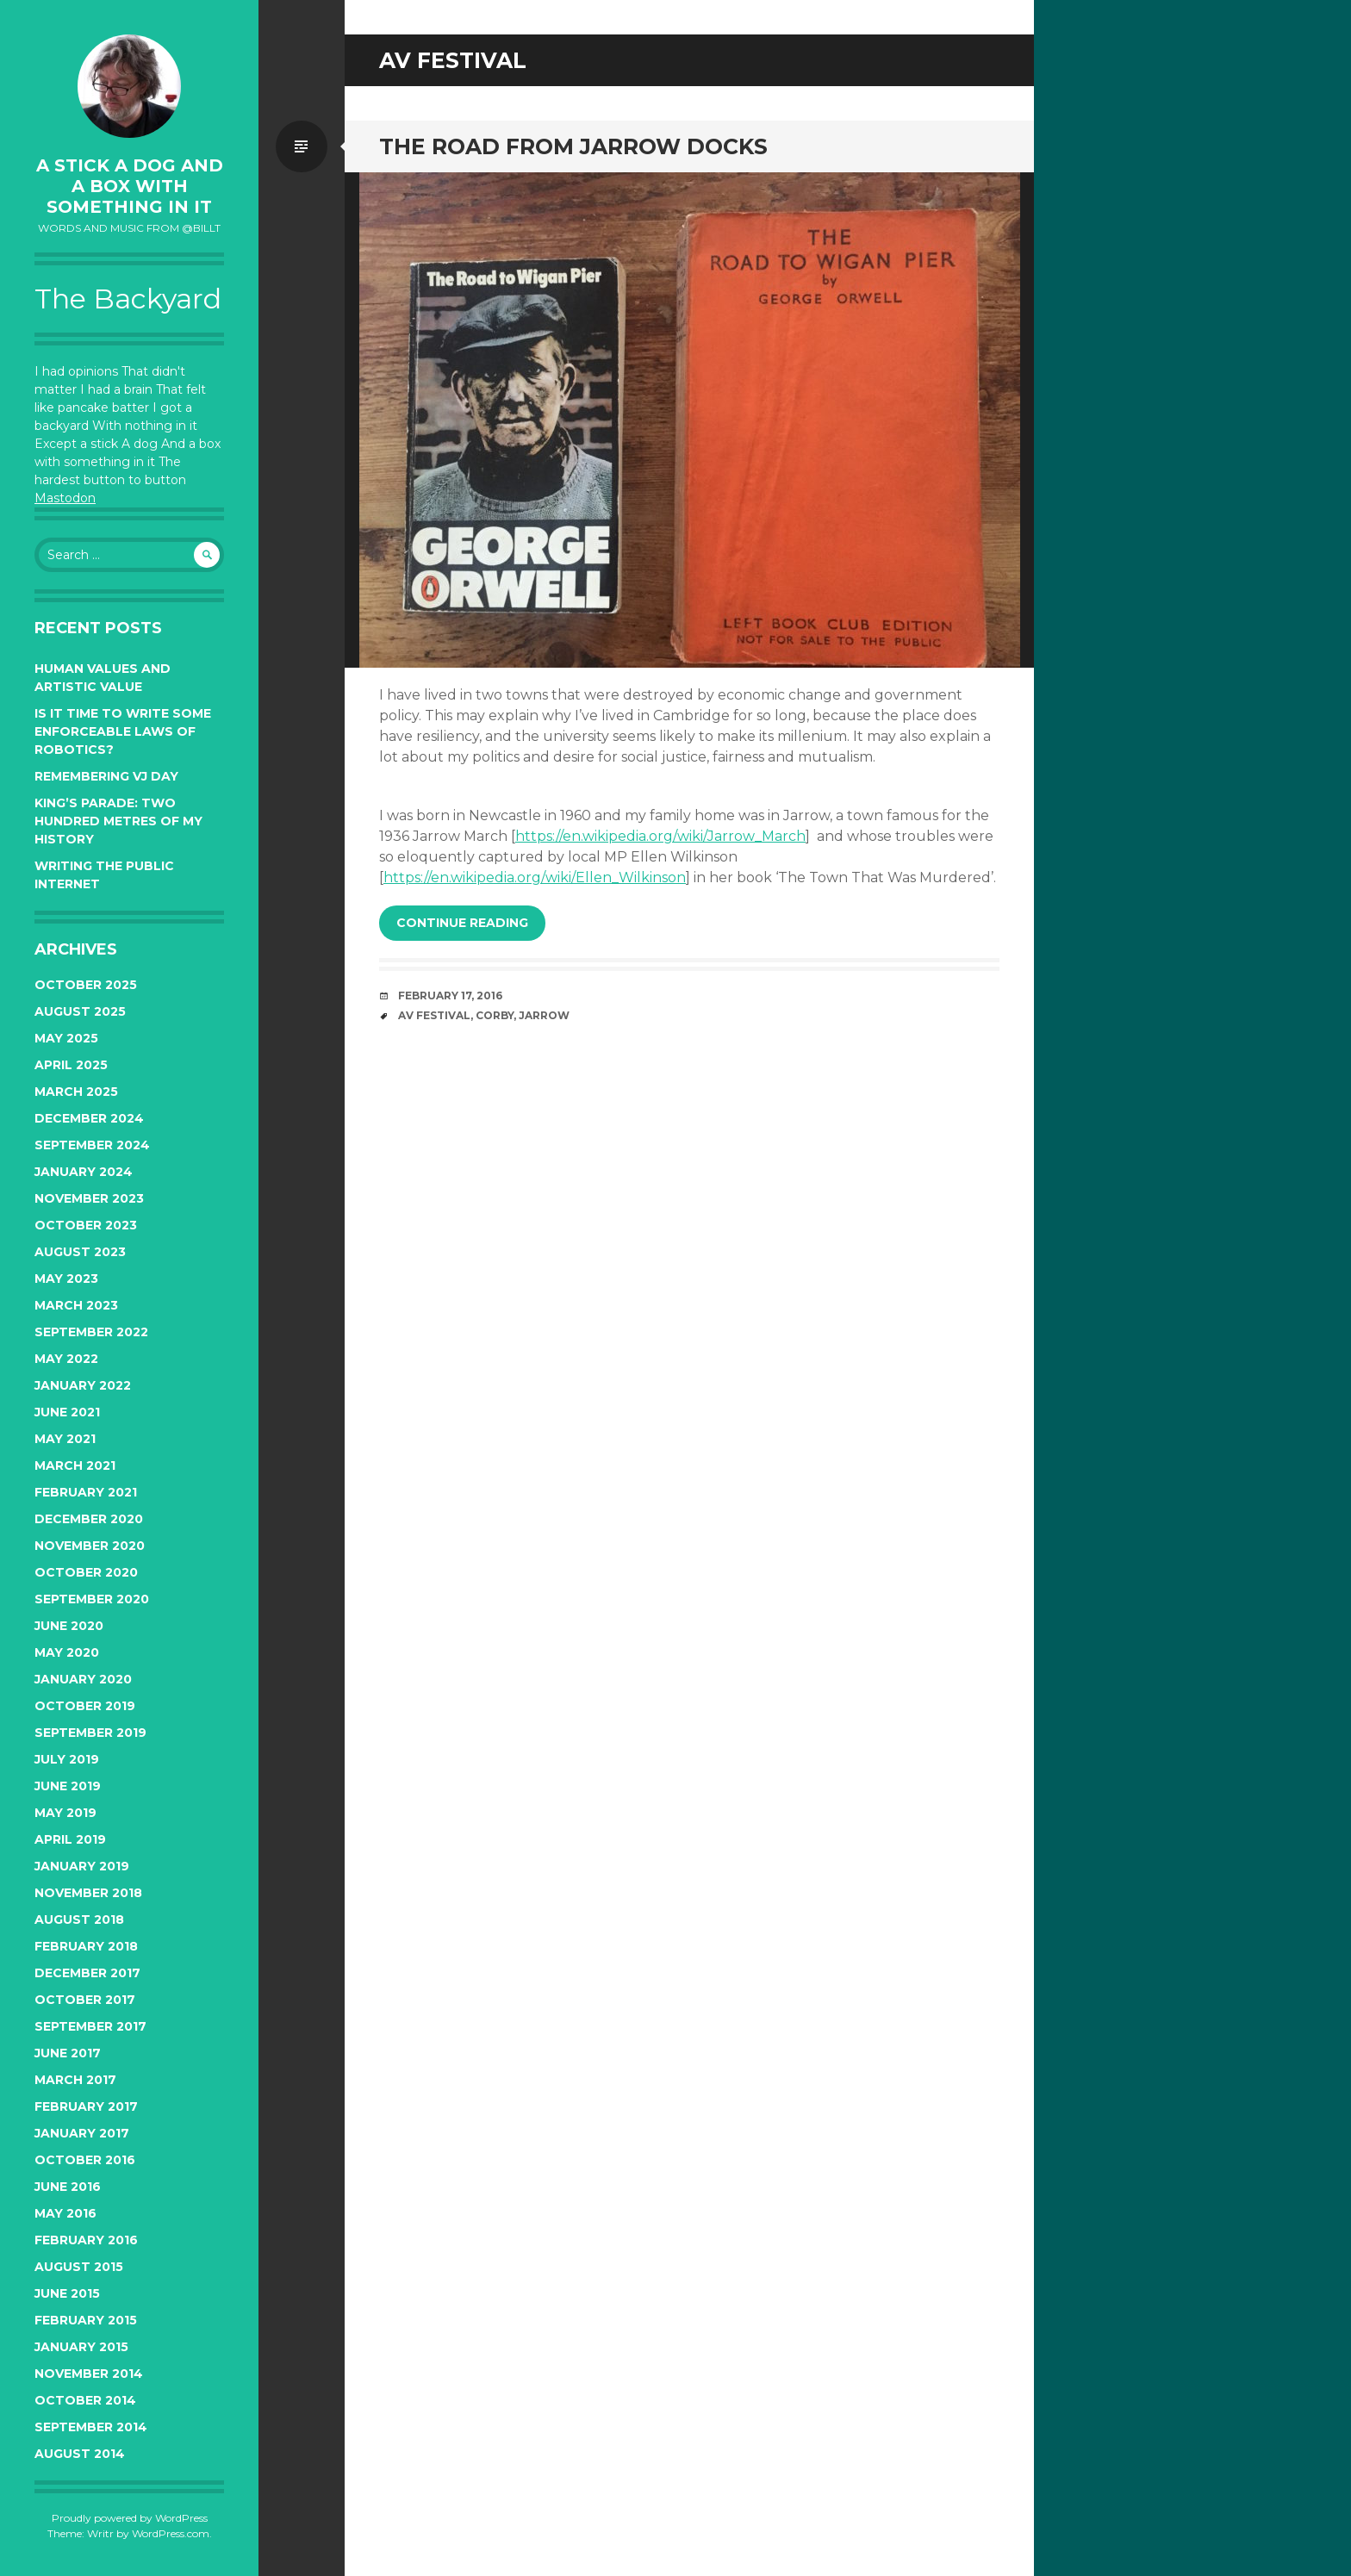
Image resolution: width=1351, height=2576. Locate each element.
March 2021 (74, 1465)
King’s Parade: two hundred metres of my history (118, 821)
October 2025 (85, 984)
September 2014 (90, 2427)
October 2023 (85, 1225)
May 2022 (66, 1358)
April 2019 (70, 1839)
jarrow (544, 1015)
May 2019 (65, 1812)
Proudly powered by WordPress (130, 2517)
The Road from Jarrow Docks (573, 146)
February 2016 (86, 2240)
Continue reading (462, 922)
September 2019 (90, 1732)
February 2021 (85, 1492)
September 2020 (91, 1599)
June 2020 (68, 1625)
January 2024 (83, 1171)
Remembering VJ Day (106, 776)
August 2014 (79, 2453)
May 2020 (66, 1652)
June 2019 (67, 1786)
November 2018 (88, 1893)
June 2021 (67, 1412)
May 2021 (65, 1439)
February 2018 (86, 1946)
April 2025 (71, 1065)
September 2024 (92, 1145)
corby (495, 1015)
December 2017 (87, 1973)
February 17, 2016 (450, 995)
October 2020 (86, 1572)
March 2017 (75, 2080)
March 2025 (76, 1091)
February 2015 (85, 2320)
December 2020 (88, 1519)
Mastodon (65, 498)
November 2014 (88, 2373)
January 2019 (81, 1866)
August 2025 (80, 1011)
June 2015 (67, 2293)
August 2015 (78, 2266)
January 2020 (83, 1679)
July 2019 (66, 1759)
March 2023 (76, 1305)
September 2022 (91, 1332)
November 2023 (89, 1198)
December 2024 (89, 1118)
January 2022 (82, 1385)
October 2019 (84, 1706)
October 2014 (85, 2400)
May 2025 (66, 1038)
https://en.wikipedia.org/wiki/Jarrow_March (660, 836)
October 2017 (84, 1999)
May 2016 (65, 2213)
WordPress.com (170, 2533)
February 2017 (86, 2106)
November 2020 (89, 1545)
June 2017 (67, 2053)
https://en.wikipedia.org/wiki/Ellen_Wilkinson (534, 877)
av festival (434, 1015)
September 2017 (90, 2026)
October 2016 (84, 2160)
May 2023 (66, 1278)
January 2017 (81, 2133)
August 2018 (79, 1919)
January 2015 (81, 2347)
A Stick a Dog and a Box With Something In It (129, 186)
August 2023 (80, 1252)
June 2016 (67, 2186)
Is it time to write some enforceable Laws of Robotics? (122, 731)
